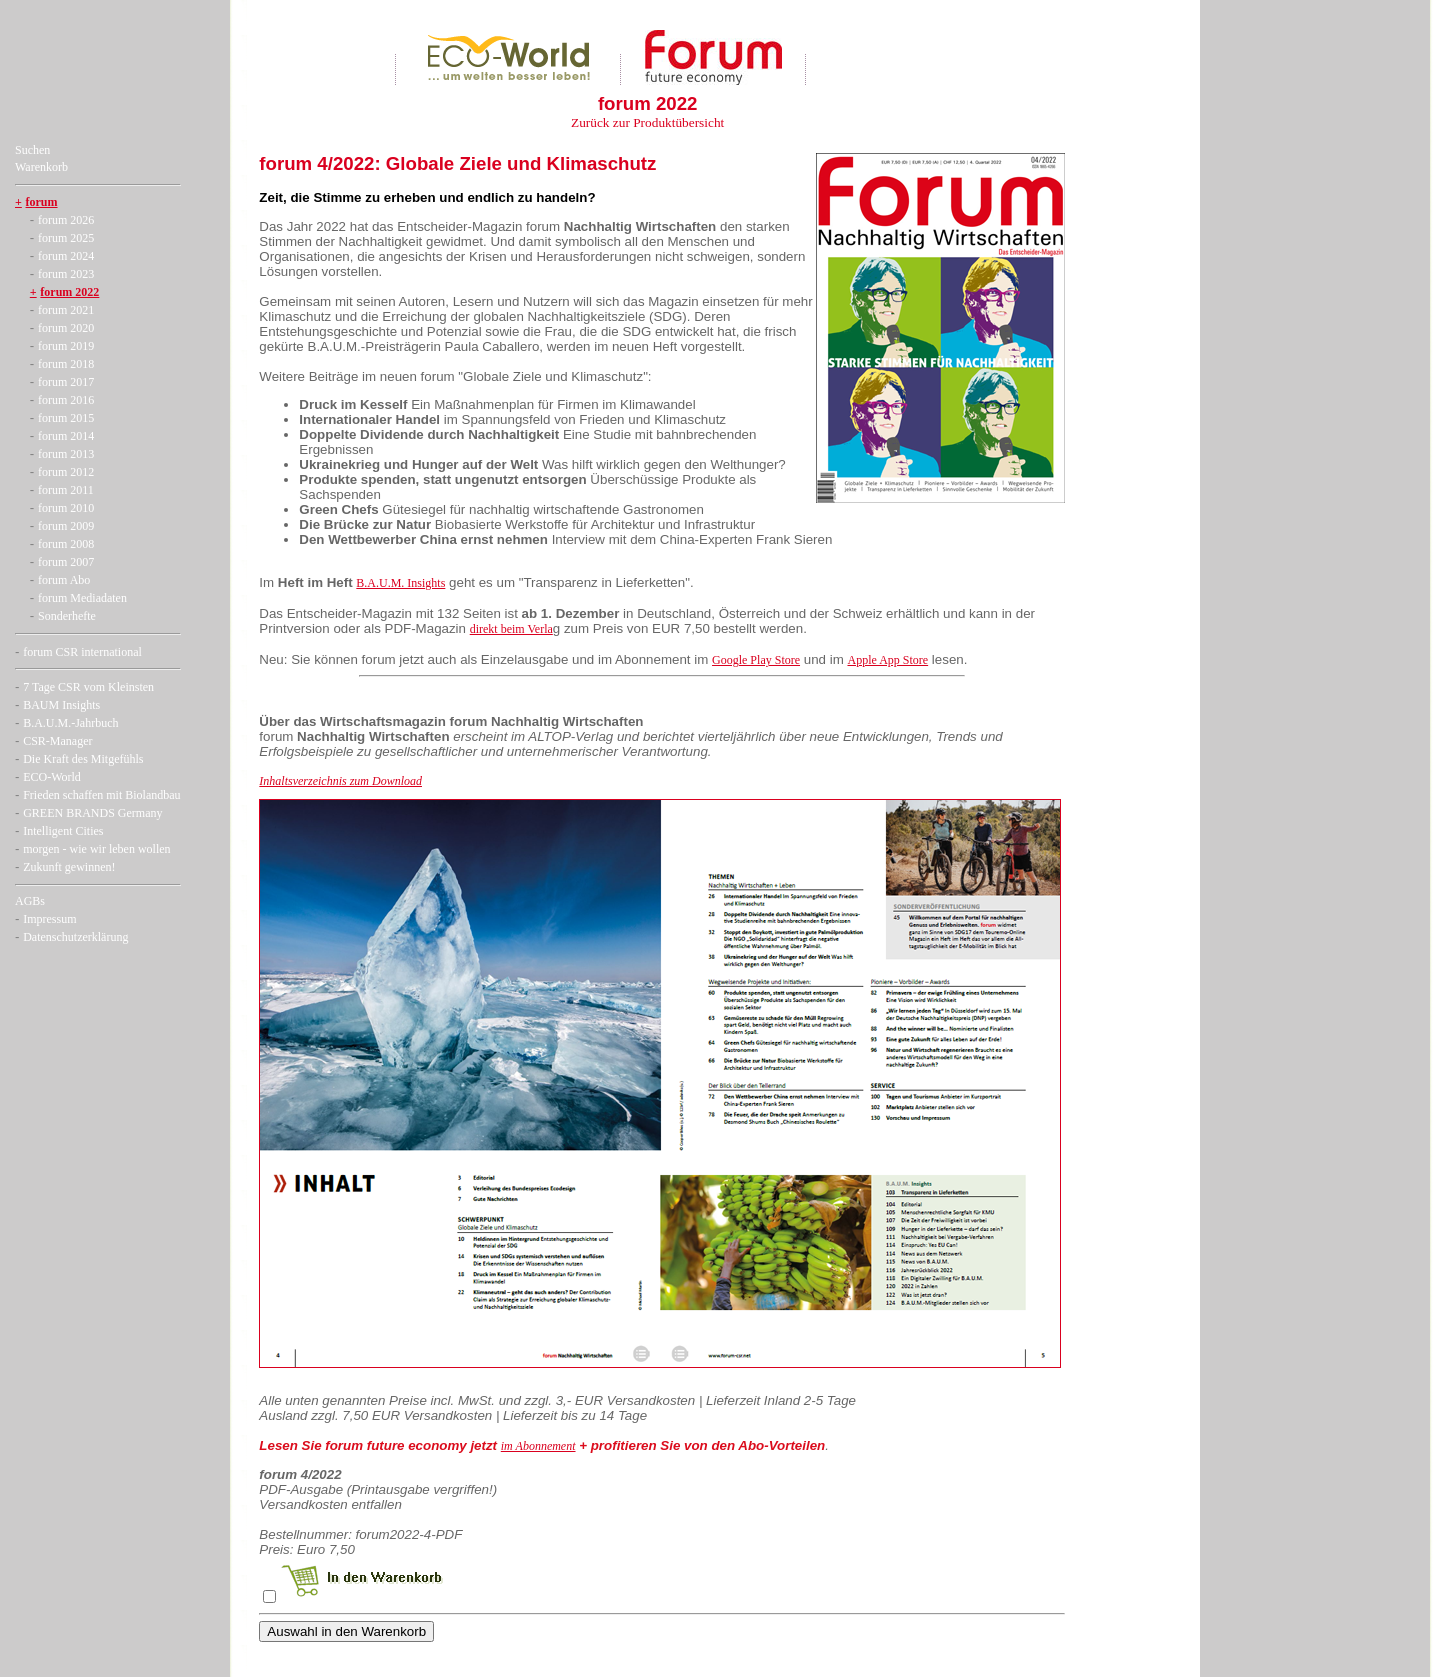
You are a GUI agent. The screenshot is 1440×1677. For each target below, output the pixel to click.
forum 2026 (66, 220)
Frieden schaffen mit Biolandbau (101, 795)
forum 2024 (66, 256)
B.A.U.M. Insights (400, 583)
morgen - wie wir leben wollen (96, 849)
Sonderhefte (67, 616)
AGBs (30, 901)
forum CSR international (82, 652)
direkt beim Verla (511, 629)
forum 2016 (66, 400)
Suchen (32, 150)
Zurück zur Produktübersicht (647, 122)
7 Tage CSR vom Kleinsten (88, 687)
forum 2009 (66, 526)
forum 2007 (66, 562)
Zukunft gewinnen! (69, 867)
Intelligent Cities (63, 831)
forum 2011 (66, 490)
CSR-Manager (57, 741)
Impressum (49, 919)
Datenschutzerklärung (75, 937)
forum (42, 202)
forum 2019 (66, 346)
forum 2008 (66, 544)
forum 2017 (66, 382)
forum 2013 (66, 454)
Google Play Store (756, 660)
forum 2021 (66, 310)
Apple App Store (887, 660)
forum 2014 (66, 436)
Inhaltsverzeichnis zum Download (340, 781)
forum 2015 (66, 418)
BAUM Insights (61, 705)
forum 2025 (66, 238)
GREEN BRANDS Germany (92, 813)
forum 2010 (66, 508)
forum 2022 (69, 292)
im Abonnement (538, 1446)
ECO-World (52, 777)
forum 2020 (66, 328)
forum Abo (64, 580)
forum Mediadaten (82, 598)
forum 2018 (66, 364)
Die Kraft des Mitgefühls (83, 759)
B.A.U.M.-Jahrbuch (70, 723)
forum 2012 (66, 472)
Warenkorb (41, 167)
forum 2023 (66, 274)
